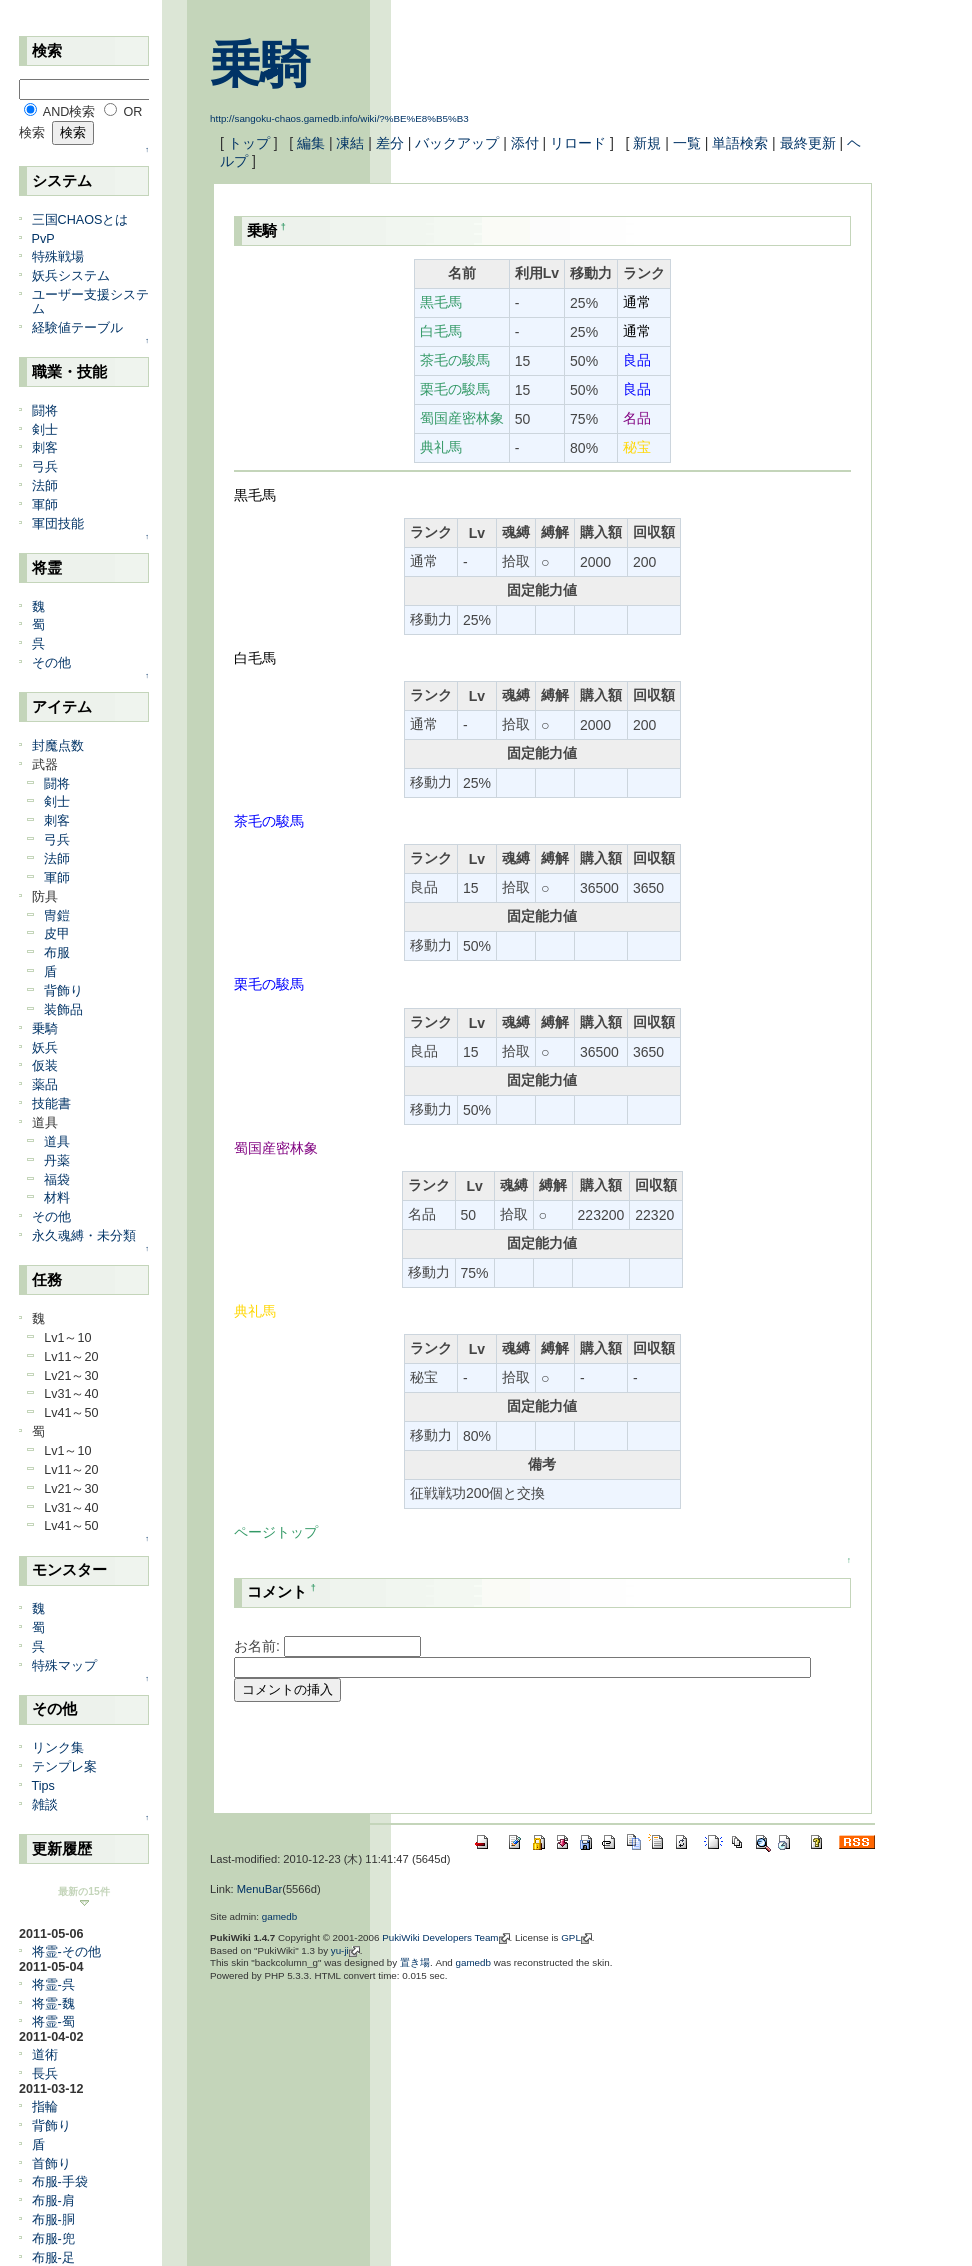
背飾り (63, 991)
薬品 (45, 1085)
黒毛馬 (441, 302)
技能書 (51, 1104)
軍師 (45, 505)
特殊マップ (64, 1666)
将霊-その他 (66, 1952)
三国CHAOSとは (80, 220)
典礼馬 (441, 447)
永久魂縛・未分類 (84, 1236)
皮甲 (57, 934)
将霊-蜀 (53, 2022)
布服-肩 (53, 2201)
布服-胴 (53, 2220)
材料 (57, 1198)
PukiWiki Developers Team (440, 1937)
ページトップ (276, 1532)
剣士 (45, 430)
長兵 (45, 2074)
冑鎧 (57, 916)
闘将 (45, 411)
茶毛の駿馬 (455, 360)
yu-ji (340, 1950)
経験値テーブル (77, 328)
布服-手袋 (60, 2182)
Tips (43, 1786)
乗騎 (260, 65)
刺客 (45, 448)
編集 (311, 143)
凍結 (350, 143)
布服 (57, 953)
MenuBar (259, 1889)
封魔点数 (58, 746)
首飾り (51, 2164)
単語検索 (740, 143)
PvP (43, 239)
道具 (57, 1142)
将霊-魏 (53, 2004)
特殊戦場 (58, 257)
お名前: (259, 1646)
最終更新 (808, 143)
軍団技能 (58, 524)
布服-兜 (53, 2239)
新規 (647, 143)
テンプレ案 (64, 1767)
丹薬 (57, 1161)
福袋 (57, 1180)
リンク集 (58, 1748)
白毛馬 (441, 331)
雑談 (45, 1805)
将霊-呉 (53, 1985)
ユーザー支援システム (90, 302)
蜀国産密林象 (462, 418)
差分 (390, 143)
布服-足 (53, 2258)
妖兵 (45, 1048)
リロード (578, 143)
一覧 (687, 143)
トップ (249, 143)
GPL (571, 1937)
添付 (525, 143)
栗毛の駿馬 (455, 389)
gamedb (279, 1916)
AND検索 (69, 112)
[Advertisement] (468, 1760)
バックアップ (457, 143)
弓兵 (45, 467)
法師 (45, 486)
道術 (45, 2055)
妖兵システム (71, 276)
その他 (51, 663)
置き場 (415, 1962)
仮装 (45, 1066)
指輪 (45, 2107)
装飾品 (63, 1010)
